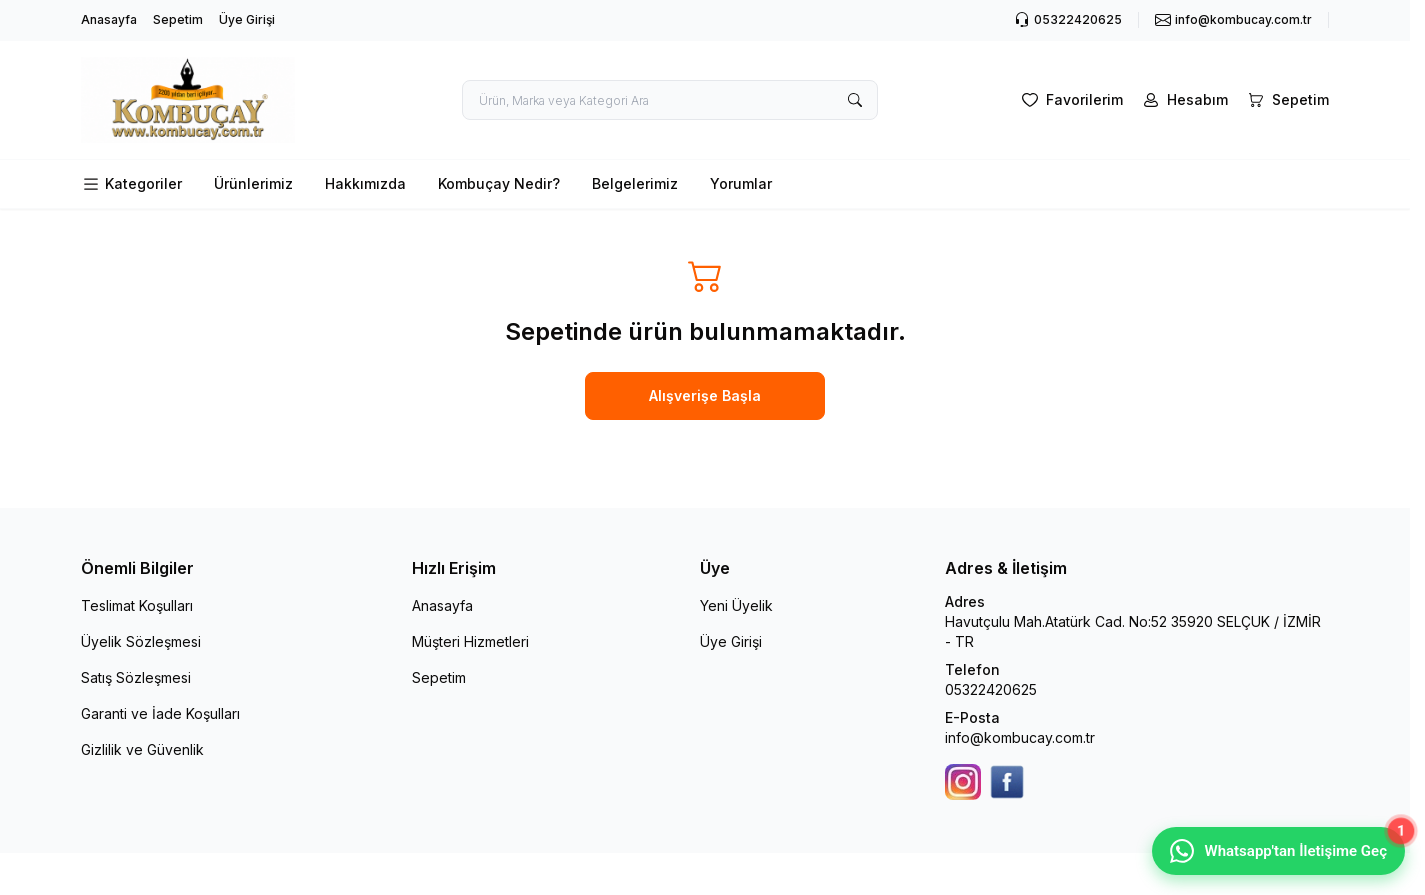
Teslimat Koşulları (137, 605)
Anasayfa (109, 19)
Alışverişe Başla (705, 395)
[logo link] (201, 100)
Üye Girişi (247, 19)
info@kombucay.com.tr (1020, 737)
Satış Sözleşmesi (136, 677)
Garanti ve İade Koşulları (160, 713)
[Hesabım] (1183, 100)
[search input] (670, 100)
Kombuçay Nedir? (499, 183)
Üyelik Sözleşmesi (141, 641)
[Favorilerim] (1070, 100)
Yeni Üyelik (736, 605)
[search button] (855, 100)
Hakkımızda (365, 183)
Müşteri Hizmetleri (470, 641)
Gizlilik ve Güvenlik (142, 749)
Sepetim (178, 19)
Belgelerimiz (635, 183)
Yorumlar (741, 183)
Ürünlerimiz (253, 183)
